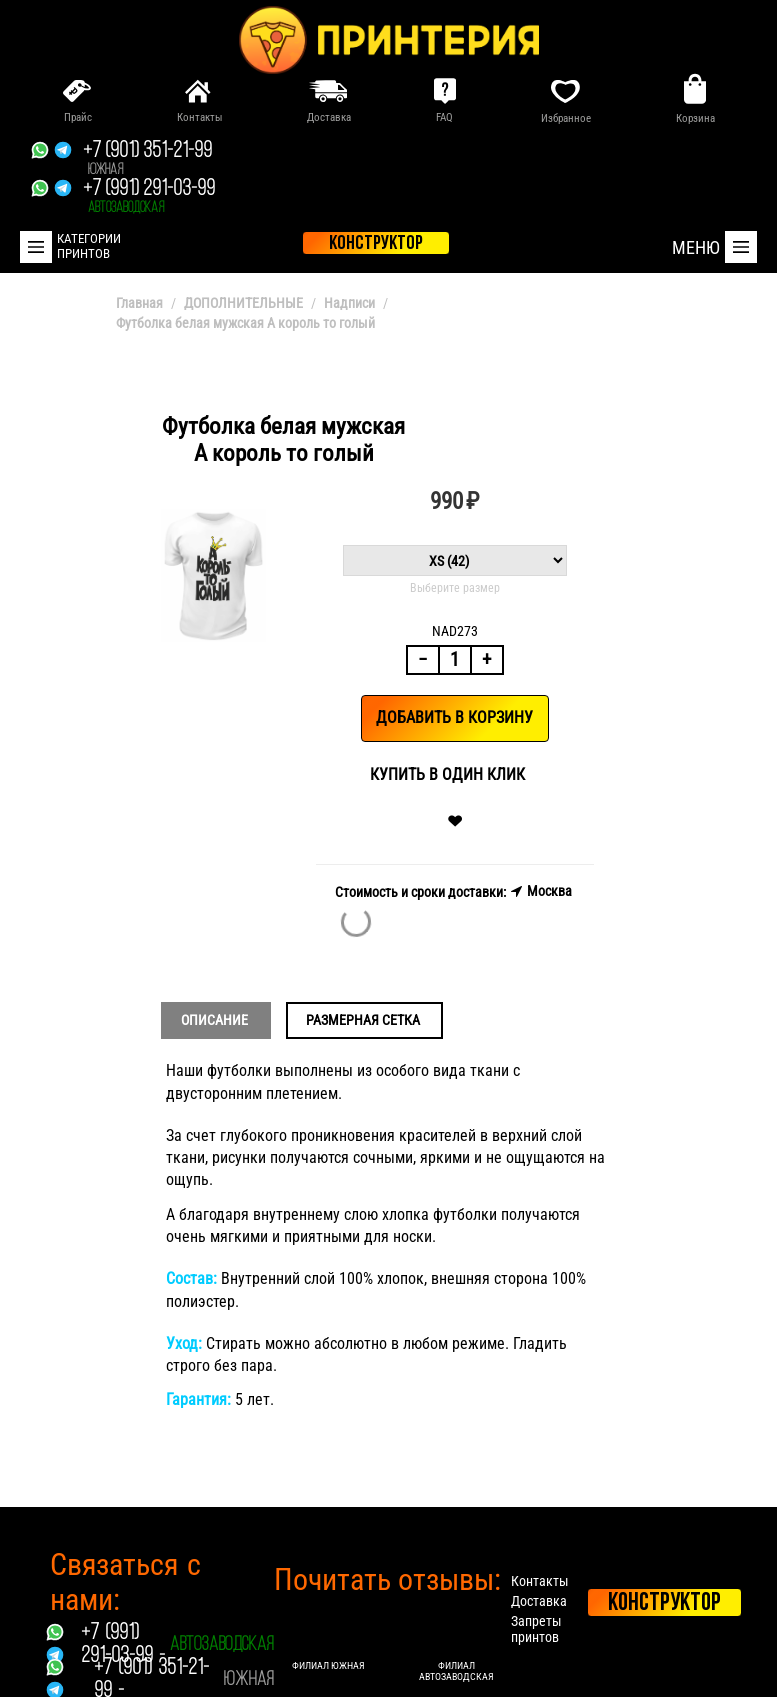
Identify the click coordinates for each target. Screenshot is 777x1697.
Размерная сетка (363, 1020)
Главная (139, 303)
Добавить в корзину (454, 717)
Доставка (539, 1601)
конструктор (376, 244)
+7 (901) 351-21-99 (147, 159)
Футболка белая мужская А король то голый (245, 323)
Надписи (349, 303)
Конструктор (664, 1603)
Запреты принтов (536, 1629)
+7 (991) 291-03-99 (149, 197)
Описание (214, 1020)
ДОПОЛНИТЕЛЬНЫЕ (243, 303)
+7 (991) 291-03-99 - (123, 1645)
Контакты (540, 1581)
